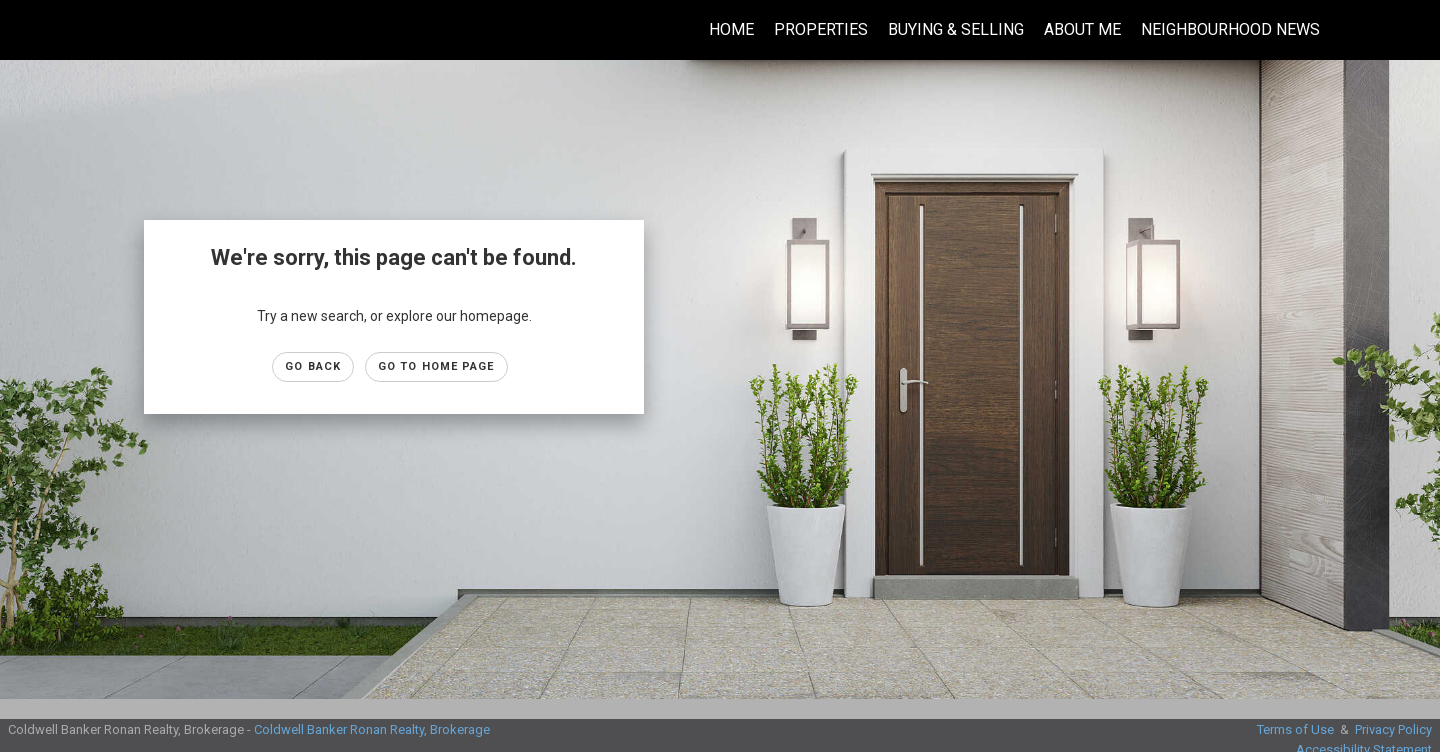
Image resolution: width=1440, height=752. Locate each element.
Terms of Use (1295, 729)
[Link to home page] (25, 30)
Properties (821, 29)
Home (731, 29)
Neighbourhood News (1230, 29)
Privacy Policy (1393, 729)
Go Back (313, 366)
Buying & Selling (956, 29)
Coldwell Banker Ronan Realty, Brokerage (372, 729)
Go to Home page (436, 366)
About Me (1082, 29)
